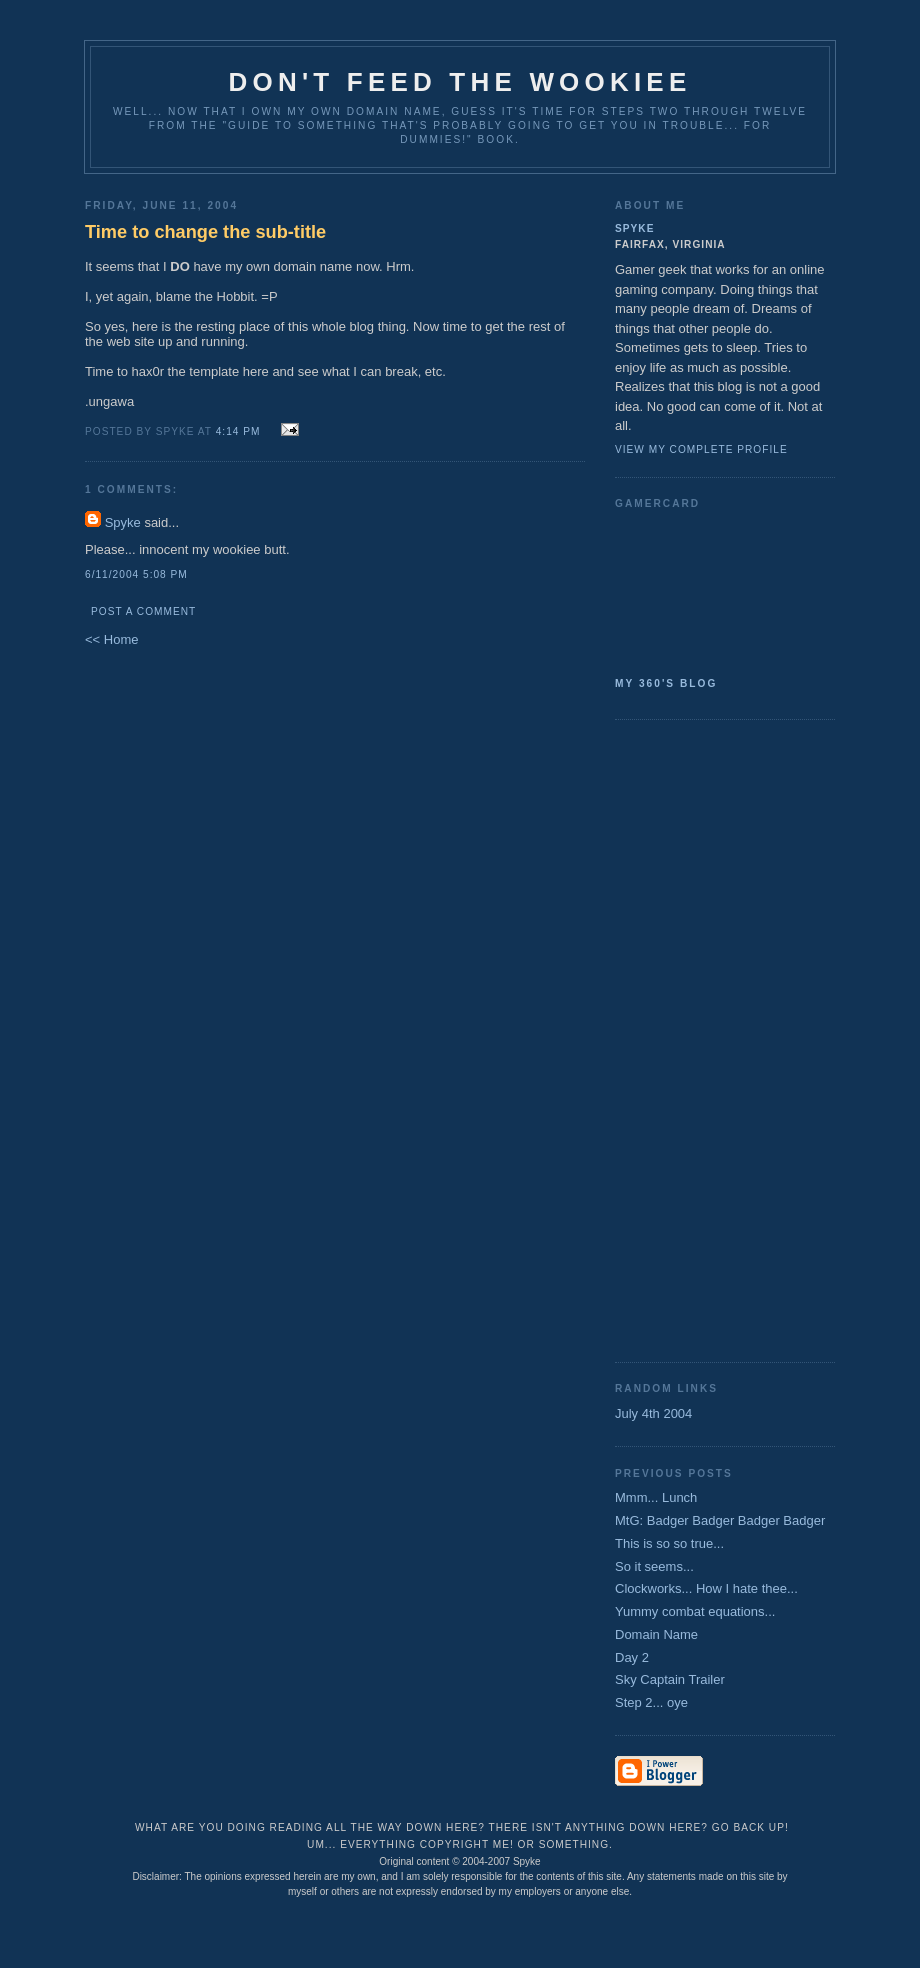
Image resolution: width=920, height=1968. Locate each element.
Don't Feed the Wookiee (460, 82)
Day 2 (632, 1657)
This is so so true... (669, 1543)
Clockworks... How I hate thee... (706, 1588)
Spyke (123, 522)
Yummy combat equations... (695, 1611)
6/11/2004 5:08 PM (136, 574)
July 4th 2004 (653, 1413)
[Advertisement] (695, 1039)
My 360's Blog (666, 683)
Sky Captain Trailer (670, 1679)
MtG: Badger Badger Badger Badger (720, 1520)
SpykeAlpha (717, 589)
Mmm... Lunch (656, 1497)
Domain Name (656, 1634)
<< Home (111, 639)
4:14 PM (238, 431)
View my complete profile (701, 449)
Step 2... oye (651, 1702)
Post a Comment (143, 611)
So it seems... (654, 1566)
